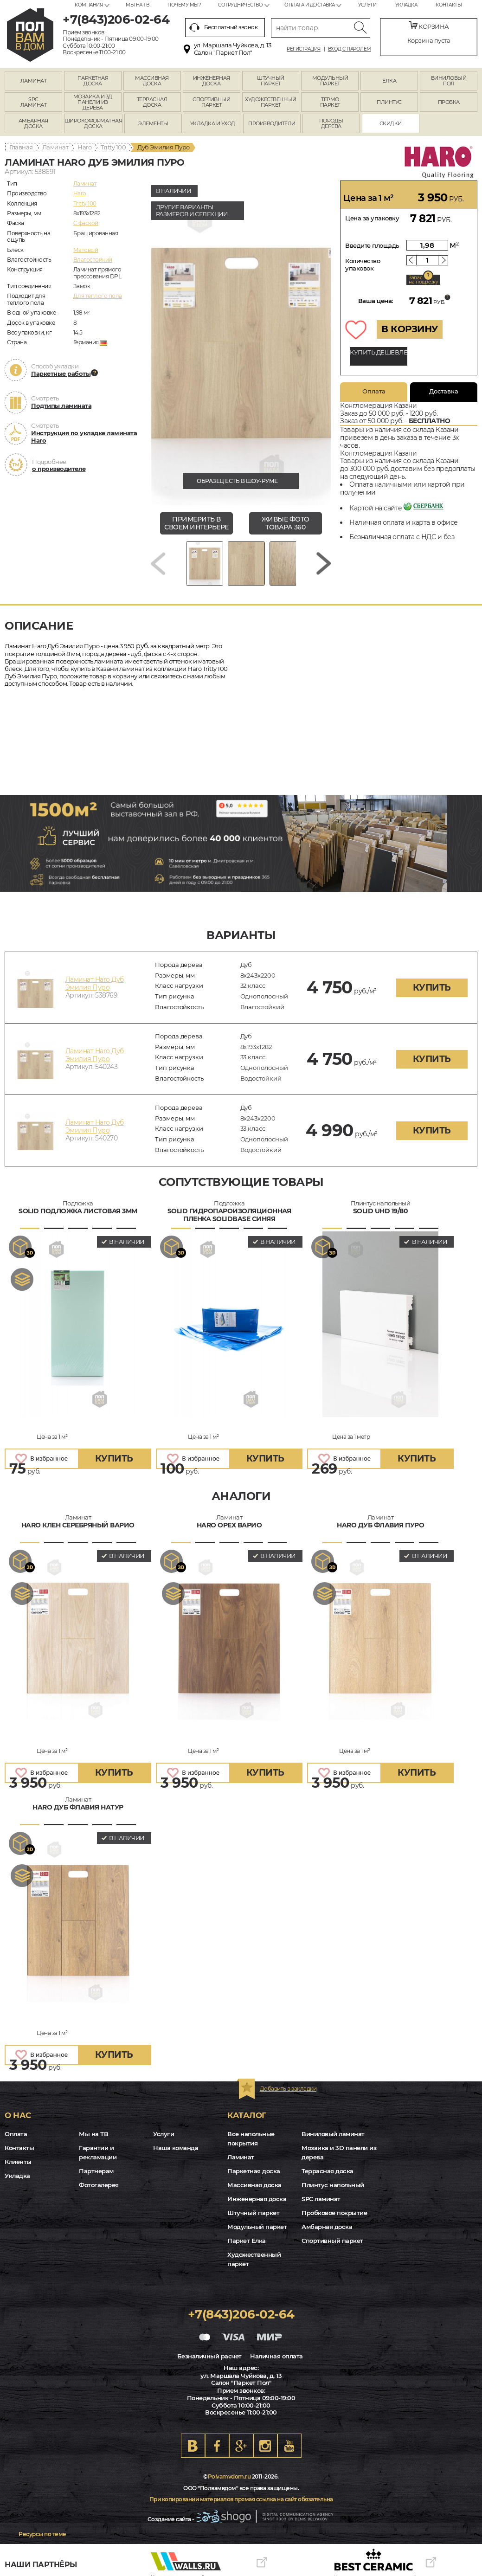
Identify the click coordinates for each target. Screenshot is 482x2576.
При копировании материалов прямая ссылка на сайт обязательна (241, 2499)
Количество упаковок (362, 264)
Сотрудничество (240, 5)
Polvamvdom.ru (229, 2476)
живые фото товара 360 (285, 523)
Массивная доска (254, 2185)
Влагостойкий (92, 259)
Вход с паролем (349, 49)
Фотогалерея (99, 2185)
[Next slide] (324, 563)
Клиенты (18, 2161)
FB (217, 2446)
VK (193, 2446)
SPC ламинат (321, 2198)
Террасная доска (327, 2171)
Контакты (449, 5)
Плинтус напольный (333, 2185)
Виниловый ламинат (333, 2134)
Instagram (265, 2446)
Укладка (406, 5)
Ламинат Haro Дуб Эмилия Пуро (94, 983)
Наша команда (175, 2147)
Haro (84, 147)
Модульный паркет (257, 2226)
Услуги (367, 5)
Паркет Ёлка (246, 2240)
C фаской (85, 222)
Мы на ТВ (137, 5)
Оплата (374, 391)
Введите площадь (372, 245)
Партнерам (96, 2171)
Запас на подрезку (423, 280)
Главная (21, 147)
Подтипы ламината (61, 405)
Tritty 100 (113, 147)
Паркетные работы (60, 373)
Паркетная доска (253, 2171)
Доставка (443, 391)
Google (241, 2446)
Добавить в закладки (288, 2088)
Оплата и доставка (309, 5)
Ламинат (55, 147)
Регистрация (304, 49)
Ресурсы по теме (42, 2534)
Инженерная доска (256, 2198)
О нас (18, 2115)
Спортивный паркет (332, 2240)
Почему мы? (184, 5)
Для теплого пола (97, 295)
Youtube (289, 2446)
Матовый (85, 249)
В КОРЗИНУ (409, 329)
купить (432, 987)
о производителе (59, 468)
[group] (241, 342)
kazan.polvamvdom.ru (30, 35)
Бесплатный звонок (223, 27)
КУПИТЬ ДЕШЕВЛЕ (378, 352)
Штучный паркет (253, 2212)
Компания (89, 5)
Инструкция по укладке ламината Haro (84, 436)
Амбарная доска (327, 2226)
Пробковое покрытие (334, 2212)
